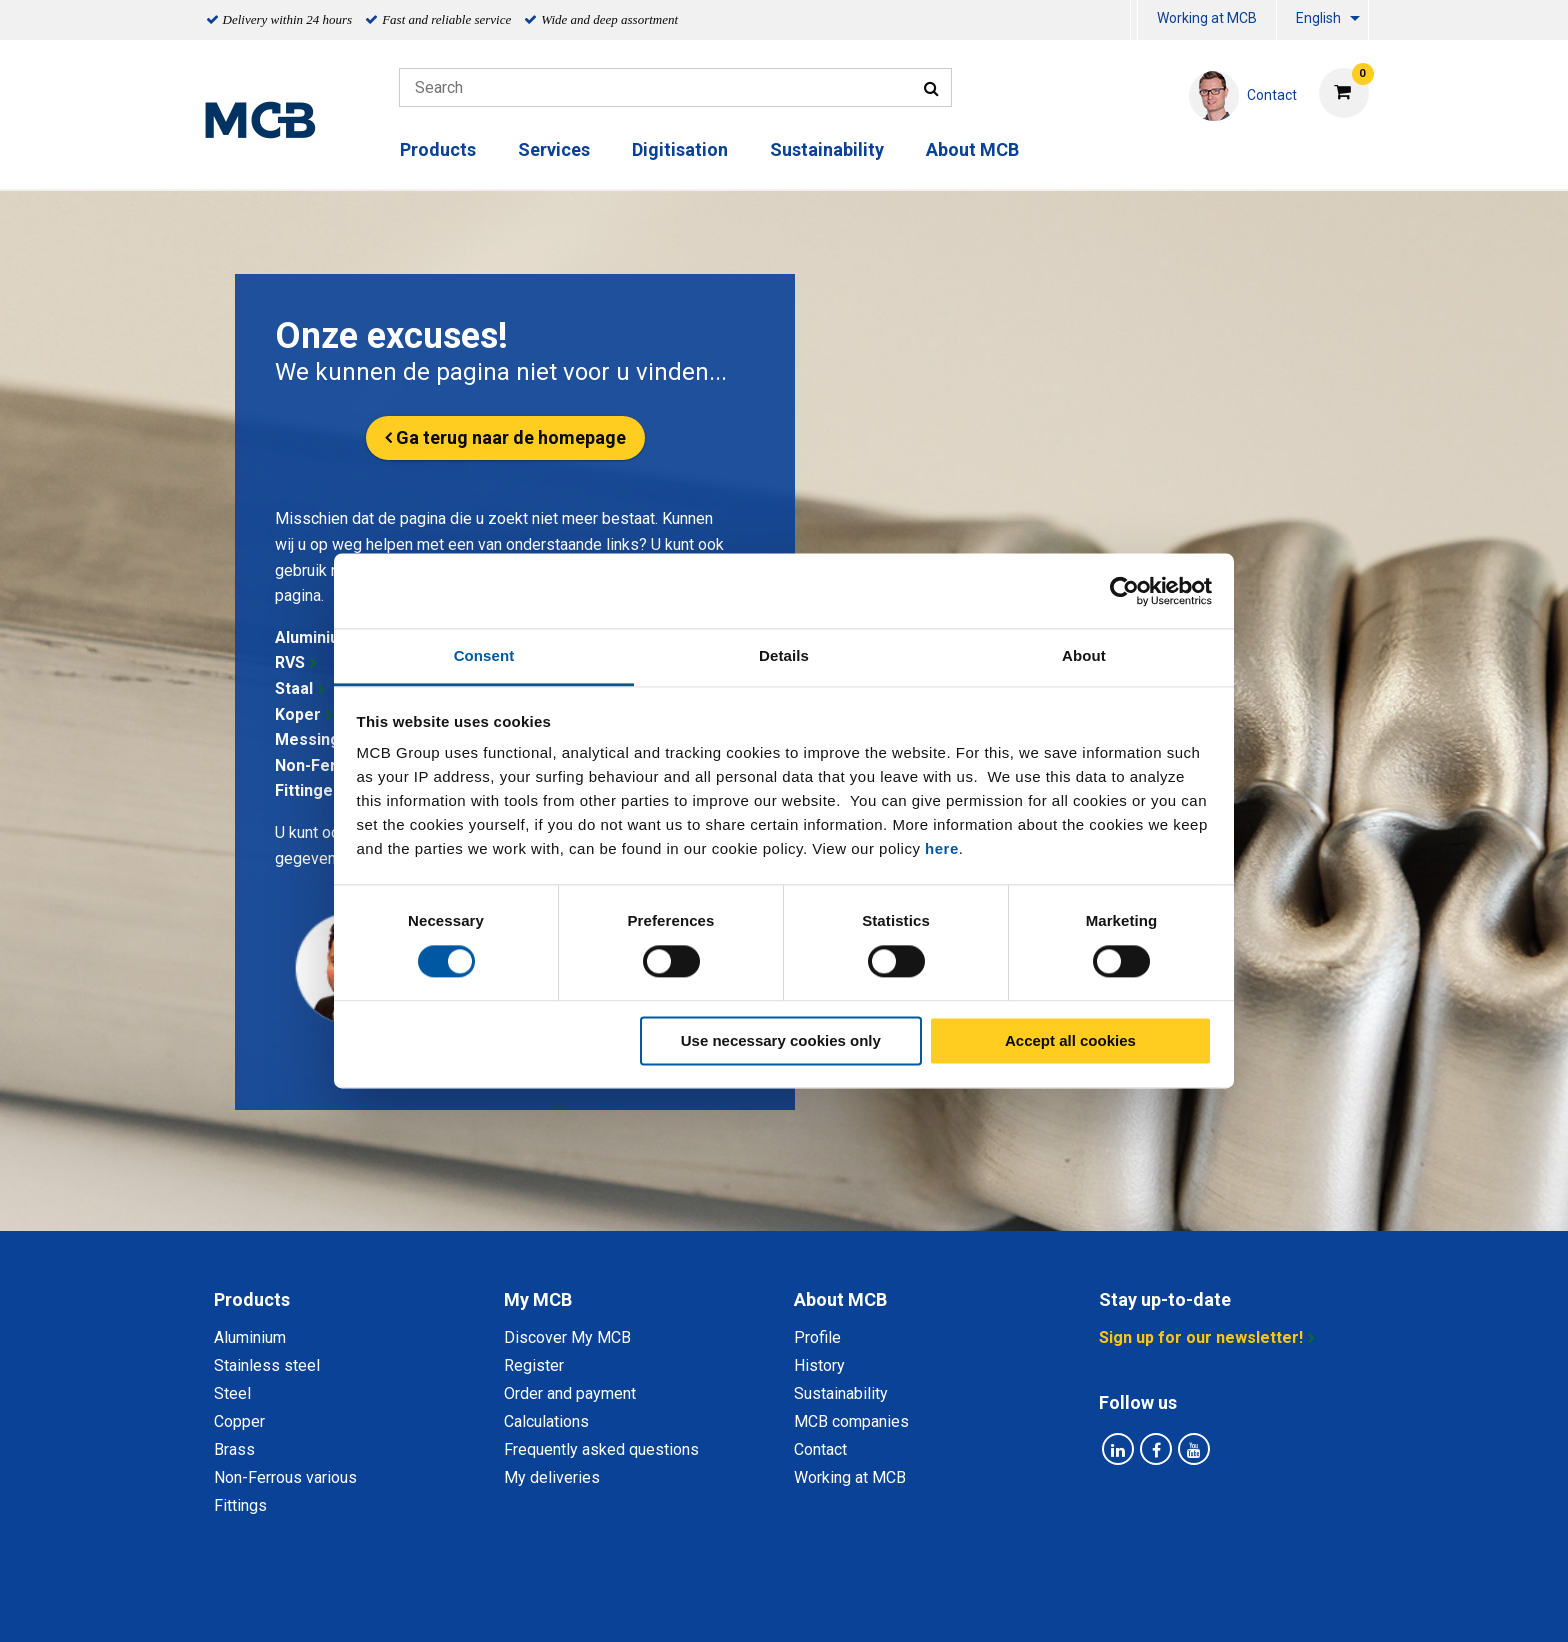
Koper (298, 714)
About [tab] (1084, 655)
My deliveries (552, 1477)
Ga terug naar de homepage (511, 437)
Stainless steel (267, 1365)
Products (438, 149)
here (942, 848)
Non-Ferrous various (285, 1477)
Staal (294, 688)
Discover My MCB (567, 1337)
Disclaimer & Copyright (1051, 1604)
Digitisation (680, 149)
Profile (817, 1337)
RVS (290, 662)
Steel (232, 1393)
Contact (820, 1449)
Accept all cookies (1070, 1040)
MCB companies (851, 1421)
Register (534, 1365)
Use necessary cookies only (781, 1040)
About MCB (972, 149)
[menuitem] (1134, 20)
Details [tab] (784, 655)
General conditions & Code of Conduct (810, 1604)
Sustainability (827, 149)
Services (554, 149)
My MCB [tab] (538, 1299)
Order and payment (570, 1393)
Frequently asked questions (601, 1449)
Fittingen (308, 790)
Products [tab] (252, 1299)
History (819, 1365)
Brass (234, 1449)
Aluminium (314, 637)
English (1318, 18)
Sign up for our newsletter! (1201, 1337)
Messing (307, 739)
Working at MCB (1207, 18)
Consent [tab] (484, 655)
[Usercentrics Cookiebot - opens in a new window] (1124, 591)
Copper (239, 1421)
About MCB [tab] (840, 1299)
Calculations (546, 1421)
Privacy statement (586, 1604)
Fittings (240, 1505)
